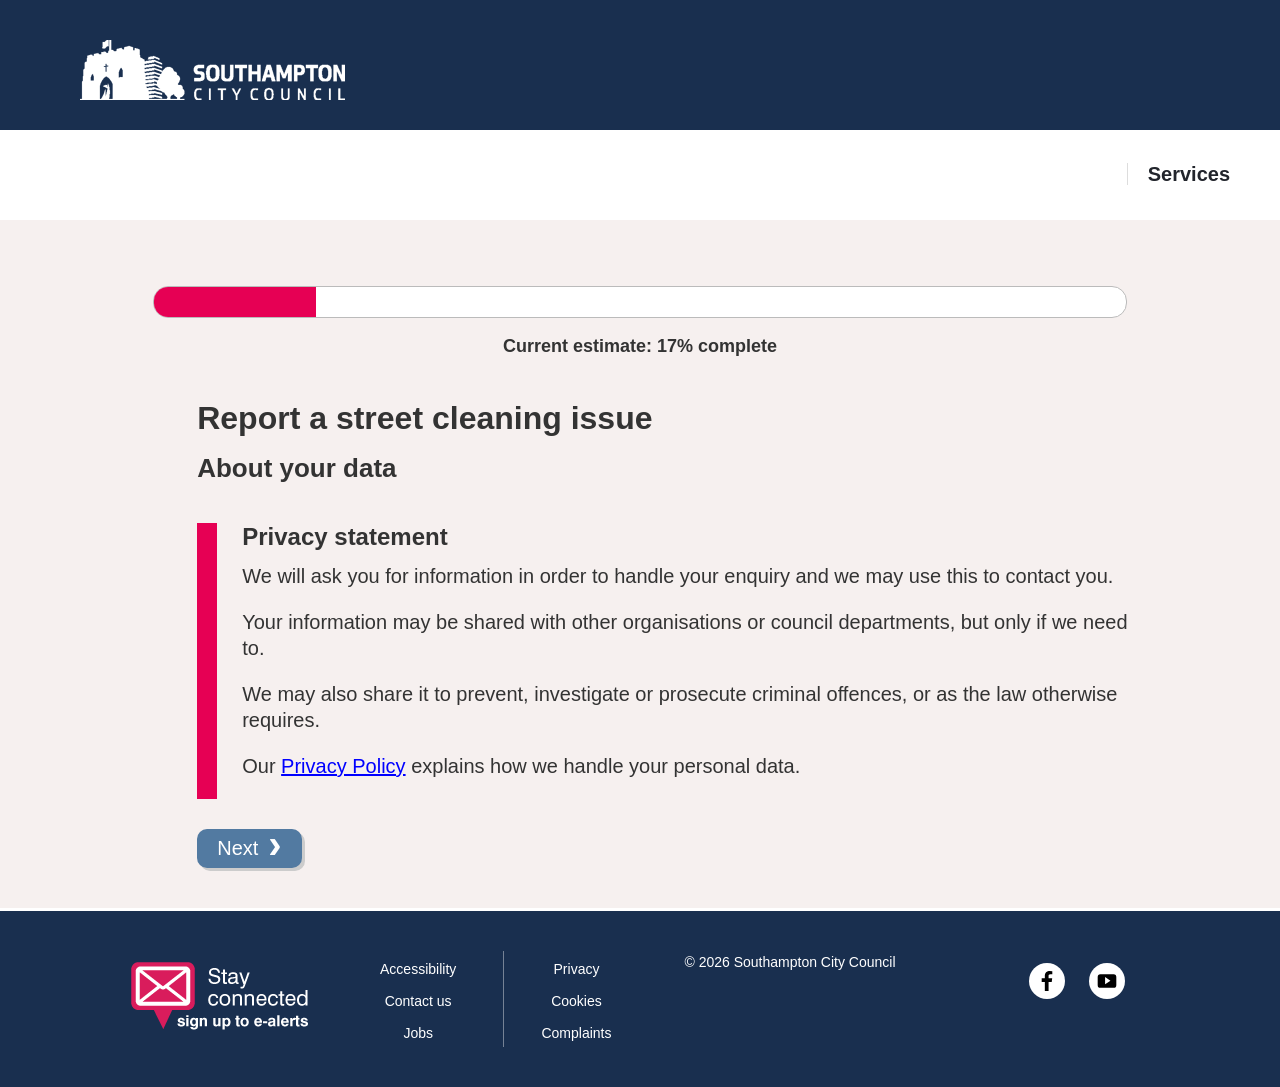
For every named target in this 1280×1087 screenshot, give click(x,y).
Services (1189, 174)
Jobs (418, 1033)
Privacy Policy (343, 766)
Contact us (418, 1001)
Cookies (576, 1001)
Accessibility (418, 969)
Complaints (576, 1033)
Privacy (577, 969)
